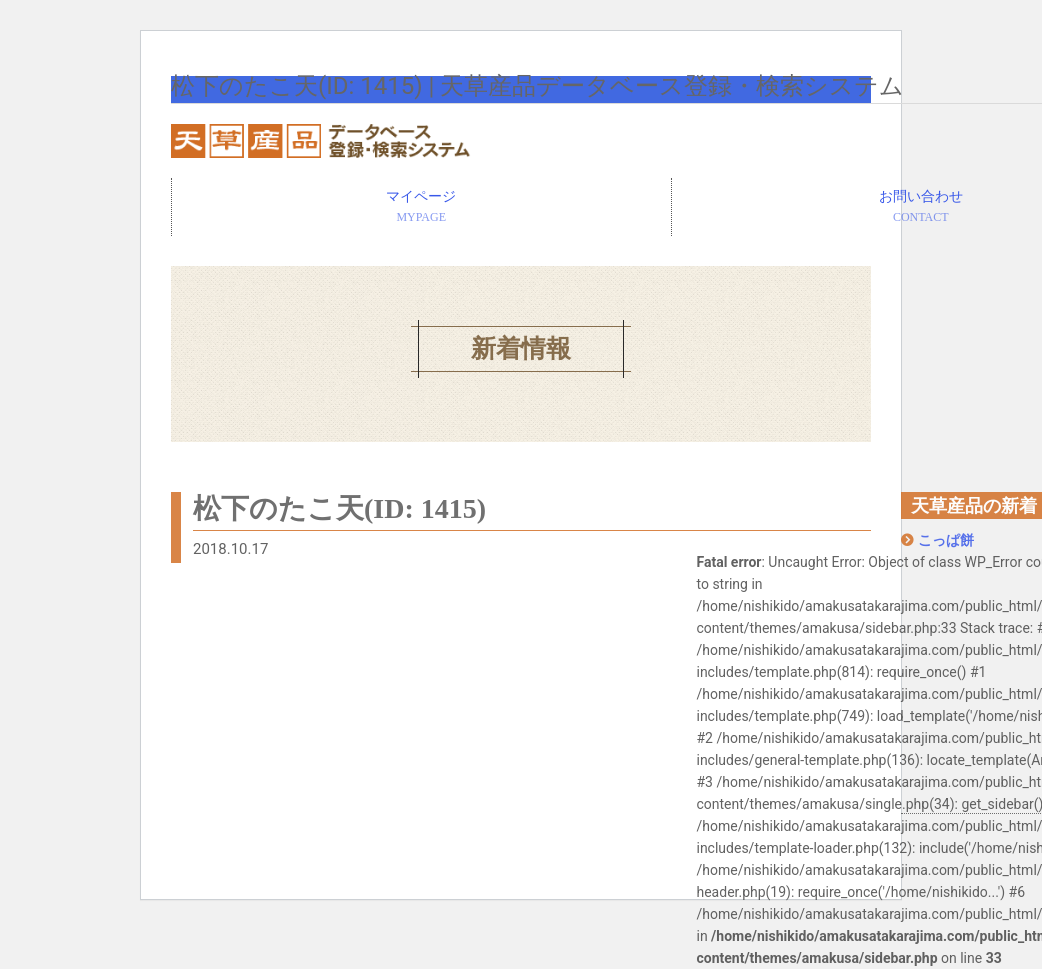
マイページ (421, 208)
